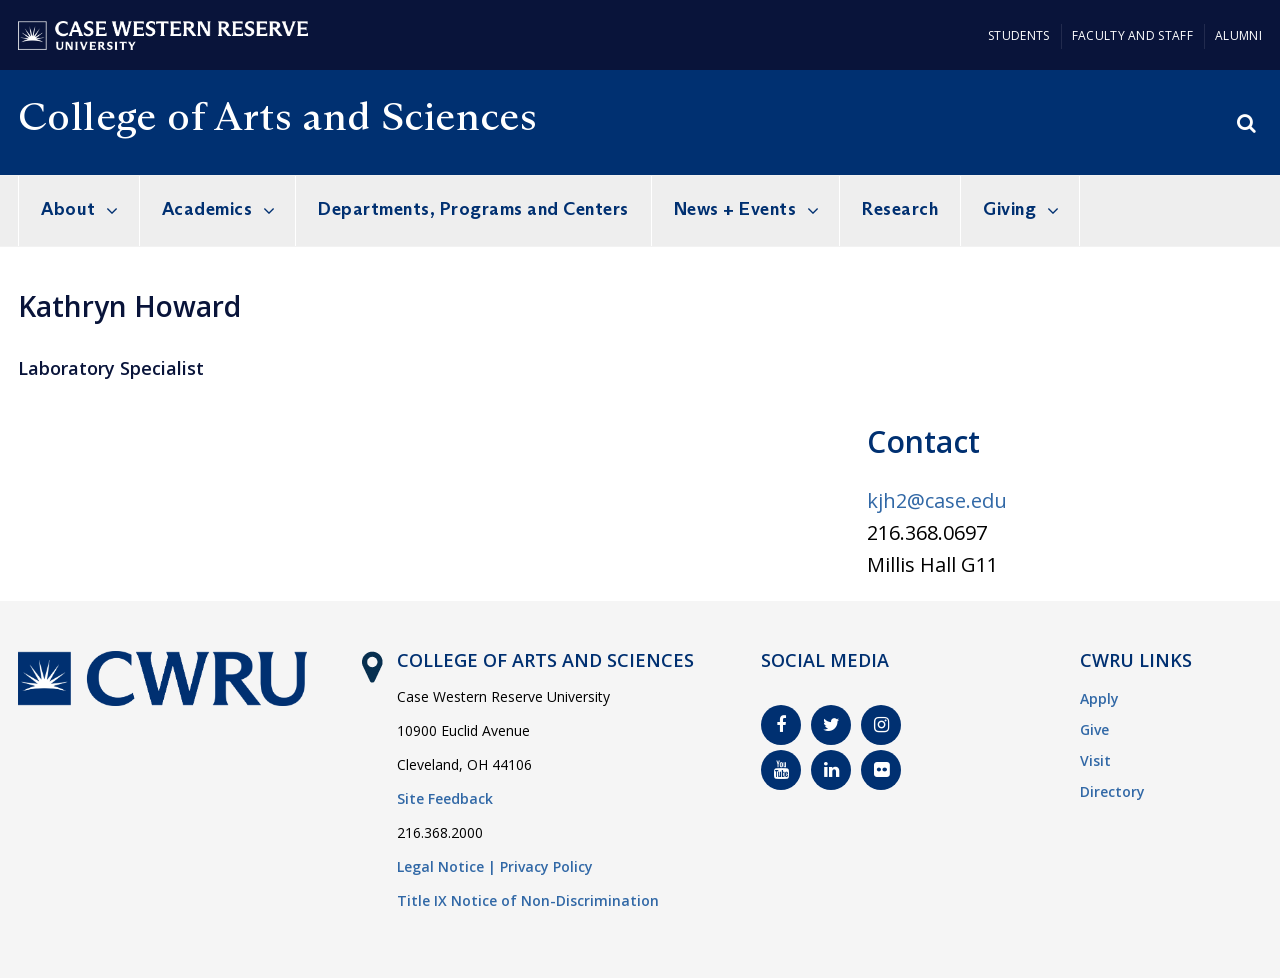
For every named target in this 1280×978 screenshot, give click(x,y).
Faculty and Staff (1132, 35)
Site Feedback (445, 798)
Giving (1009, 209)
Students (1018, 35)
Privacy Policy (546, 866)
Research (900, 209)
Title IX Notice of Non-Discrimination (528, 900)
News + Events (735, 209)
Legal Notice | (446, 866)
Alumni (1238, 35)
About (68, 209)
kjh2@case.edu (937, 500)
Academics (207, 209)
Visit (1095, 760)
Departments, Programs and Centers (473, 209)
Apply (1099, 698)
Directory (1112, 791)
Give (1094, 729)
